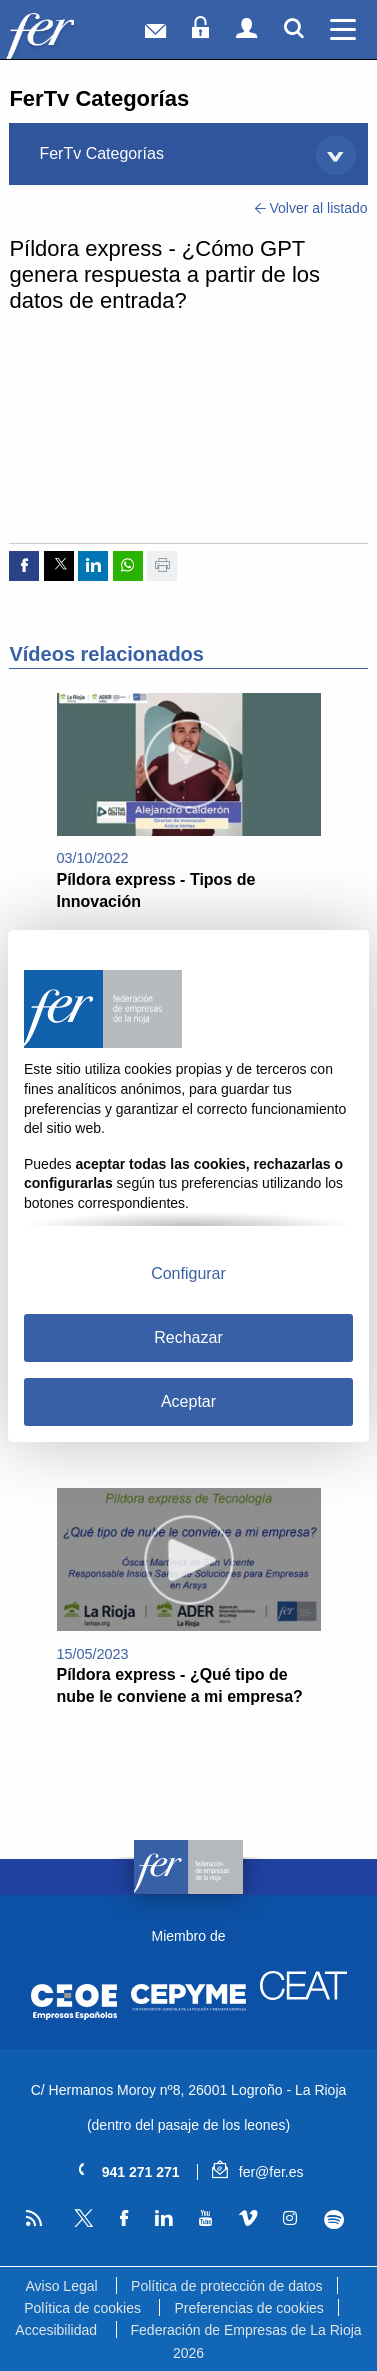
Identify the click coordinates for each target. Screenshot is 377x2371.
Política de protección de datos (226, 2286)
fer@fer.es (257, 2172)
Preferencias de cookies (248, 2308)
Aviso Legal (61, 2286)
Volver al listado (311, 208)
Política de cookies (82, 2308)
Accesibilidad (56, 2330)
